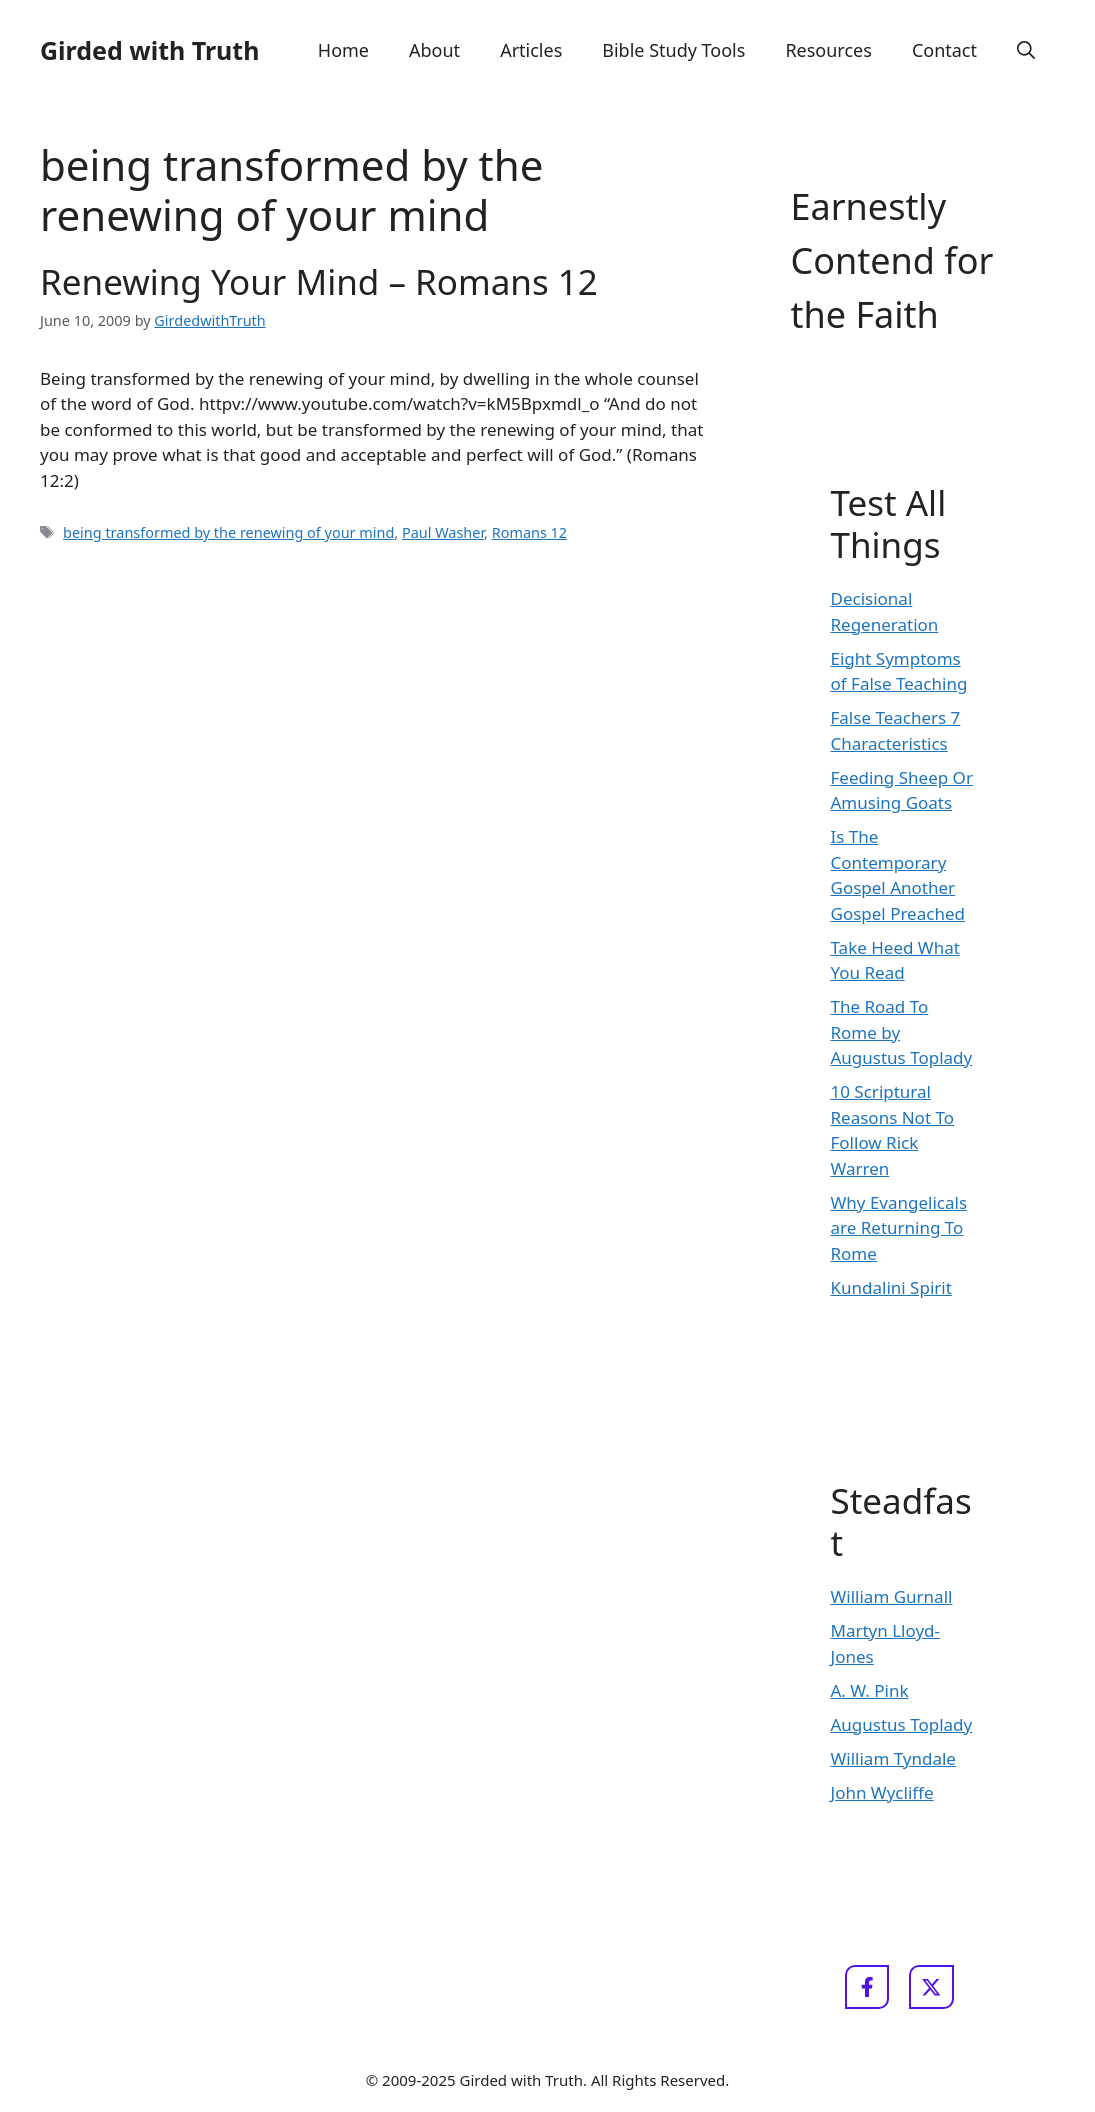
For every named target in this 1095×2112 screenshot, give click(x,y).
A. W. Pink (870, 1690)
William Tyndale (893, 1758)
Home (343, 50)
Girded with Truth (149, 50)
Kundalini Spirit (891, 1287)
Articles (531, 50)
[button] (1026, 50)
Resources (828, 50)
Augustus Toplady (902, 1724)
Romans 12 (529, 532)
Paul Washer (443, 532)
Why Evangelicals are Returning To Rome (899, 1228)
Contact (944, 50)
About (434, 50)
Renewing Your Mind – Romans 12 (319, 281)
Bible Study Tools (673, 50)
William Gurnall (892, 1596)
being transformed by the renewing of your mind (228, 532)
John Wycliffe (882, 1792)
